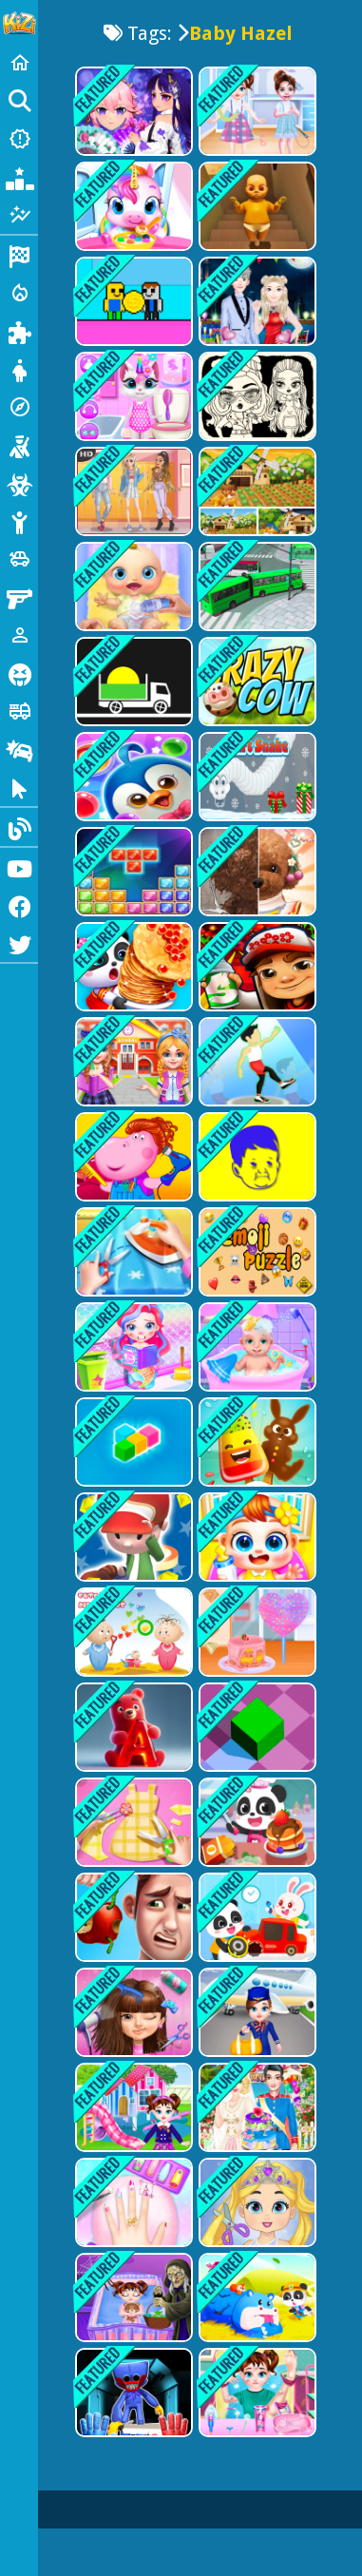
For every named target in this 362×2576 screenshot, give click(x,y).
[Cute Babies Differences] (132, 1632)
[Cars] (19, 559)
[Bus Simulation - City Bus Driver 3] (256, 586)
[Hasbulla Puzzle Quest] (256, 1156)
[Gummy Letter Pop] (132, 1727)
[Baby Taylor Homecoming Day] (132, 2107)
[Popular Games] (19, 177)
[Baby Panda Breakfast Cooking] (256, 1822)
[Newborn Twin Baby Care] (256, 1347)
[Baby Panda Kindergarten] (256, 1917)
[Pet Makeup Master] (256, 871)
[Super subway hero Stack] (256, 966)
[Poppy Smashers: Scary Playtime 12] (132, 2392)
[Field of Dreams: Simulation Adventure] (256, 491)
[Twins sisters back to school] (132, 1061)
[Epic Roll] (256, 1727)
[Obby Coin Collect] (132, 301)
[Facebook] (19, 905)
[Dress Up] (19, 369)
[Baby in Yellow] (256, 206)
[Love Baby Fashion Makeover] (256, 2202)
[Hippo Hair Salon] (132, 1156)
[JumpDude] (132, 1537)
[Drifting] (19, 749)
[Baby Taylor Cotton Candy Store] (256, 1632)
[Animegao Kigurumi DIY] (132, 111)
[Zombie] (19, 483)
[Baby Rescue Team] (256, 2297)
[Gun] (19, 597)
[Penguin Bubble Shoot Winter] (132, 776)
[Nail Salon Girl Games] (132, 2202)
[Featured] (19, 215)
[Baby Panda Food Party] (132, 966)
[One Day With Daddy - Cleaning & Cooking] (132, 1917)
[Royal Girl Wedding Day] (256, 2107)
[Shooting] (19, 445)
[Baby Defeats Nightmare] (132, 2297)
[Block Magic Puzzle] (132, 1442)
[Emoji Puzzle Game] (256, 1252)
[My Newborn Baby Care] (132, 586)
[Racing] (19, 255)
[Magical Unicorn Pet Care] (132, 206)
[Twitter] (19, 943)
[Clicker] (19, 787)
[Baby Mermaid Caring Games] (132, 1347)
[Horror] (19, 673)
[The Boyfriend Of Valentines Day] (256, 301)
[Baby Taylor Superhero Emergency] (256, 2392)
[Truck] (19, 711)
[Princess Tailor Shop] (132, 1822)
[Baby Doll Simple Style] (256, 396)
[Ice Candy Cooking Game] (256, 1442)
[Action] (19, 293)
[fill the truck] (132, 681)
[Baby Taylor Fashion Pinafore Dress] (256, 111)
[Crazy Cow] (256, 681)
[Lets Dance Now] (256, 1061)
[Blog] (19, 827)
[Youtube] (19, 867)
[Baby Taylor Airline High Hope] (256, 2012)
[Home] (19, 63)
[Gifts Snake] (256, 776)
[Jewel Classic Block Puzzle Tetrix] (132, 871)
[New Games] (19, 139)
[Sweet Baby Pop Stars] (132, 2012)
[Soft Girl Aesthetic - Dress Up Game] (132, 491)
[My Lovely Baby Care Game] (256, 1537)
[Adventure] (19, 407)
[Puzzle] (19, 331)
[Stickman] (19, 521)
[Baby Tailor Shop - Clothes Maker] (132, 1252)
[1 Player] (19, 635)
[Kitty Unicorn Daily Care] (132, 396)
